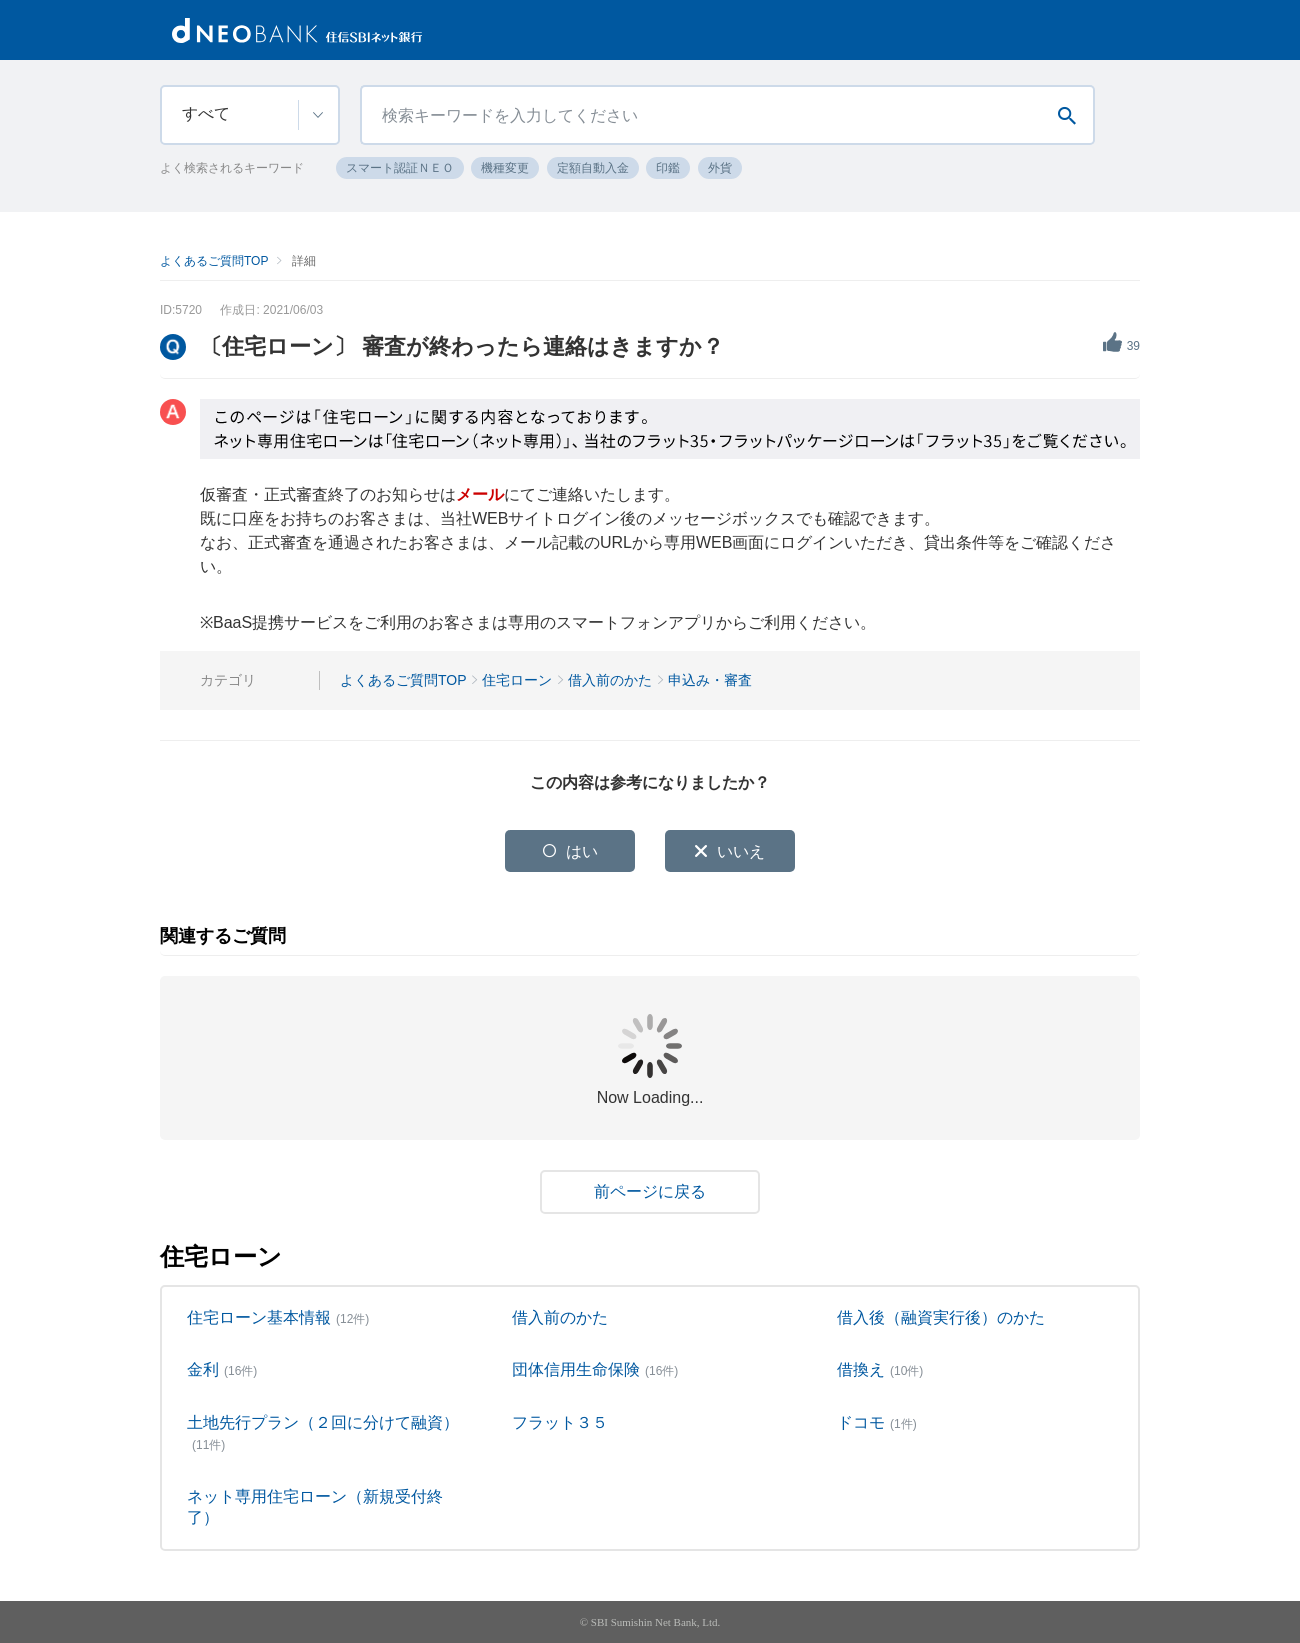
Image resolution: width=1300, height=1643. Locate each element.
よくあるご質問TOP (214, 261)
